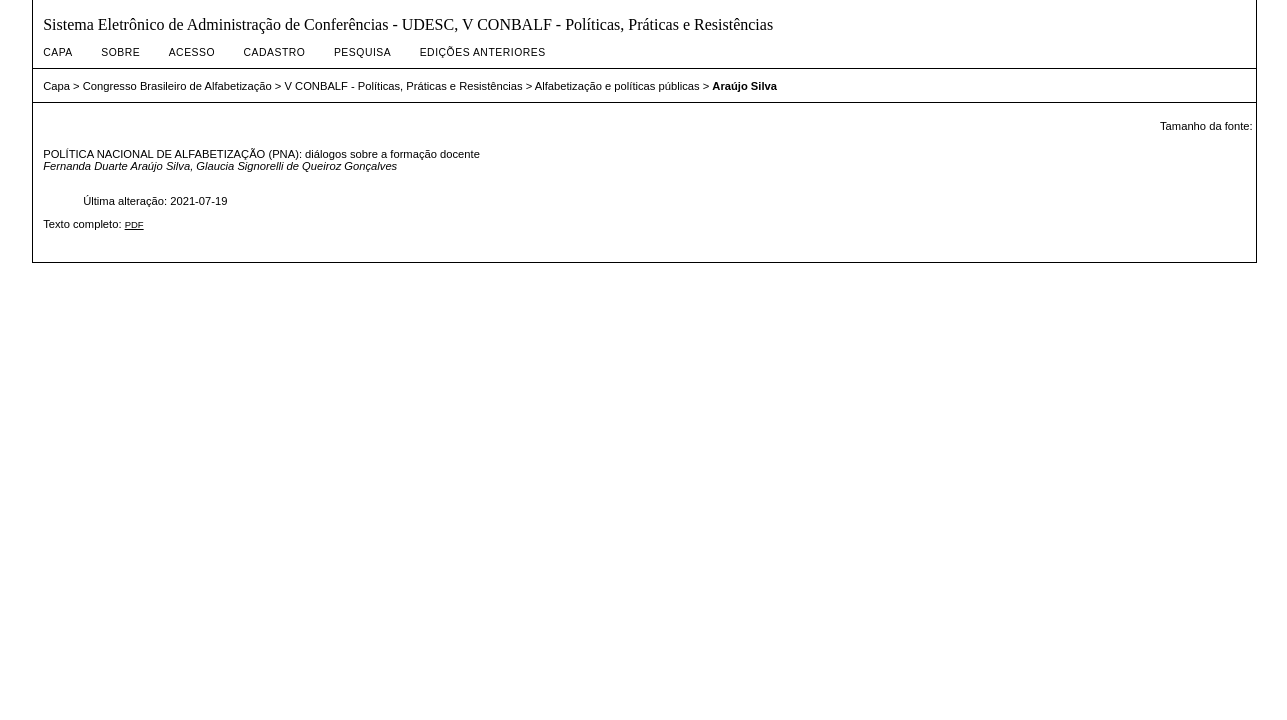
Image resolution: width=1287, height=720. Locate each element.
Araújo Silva (744, 86)
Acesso (192, 52)
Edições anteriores (483, 52)
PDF (134, 224)
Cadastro (275, 52)
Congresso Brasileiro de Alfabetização (177, 86)
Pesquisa (362, 52)
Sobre (120, 52)
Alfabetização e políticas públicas (617, 86)
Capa (58, 52)
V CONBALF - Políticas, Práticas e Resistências (403, 86)
